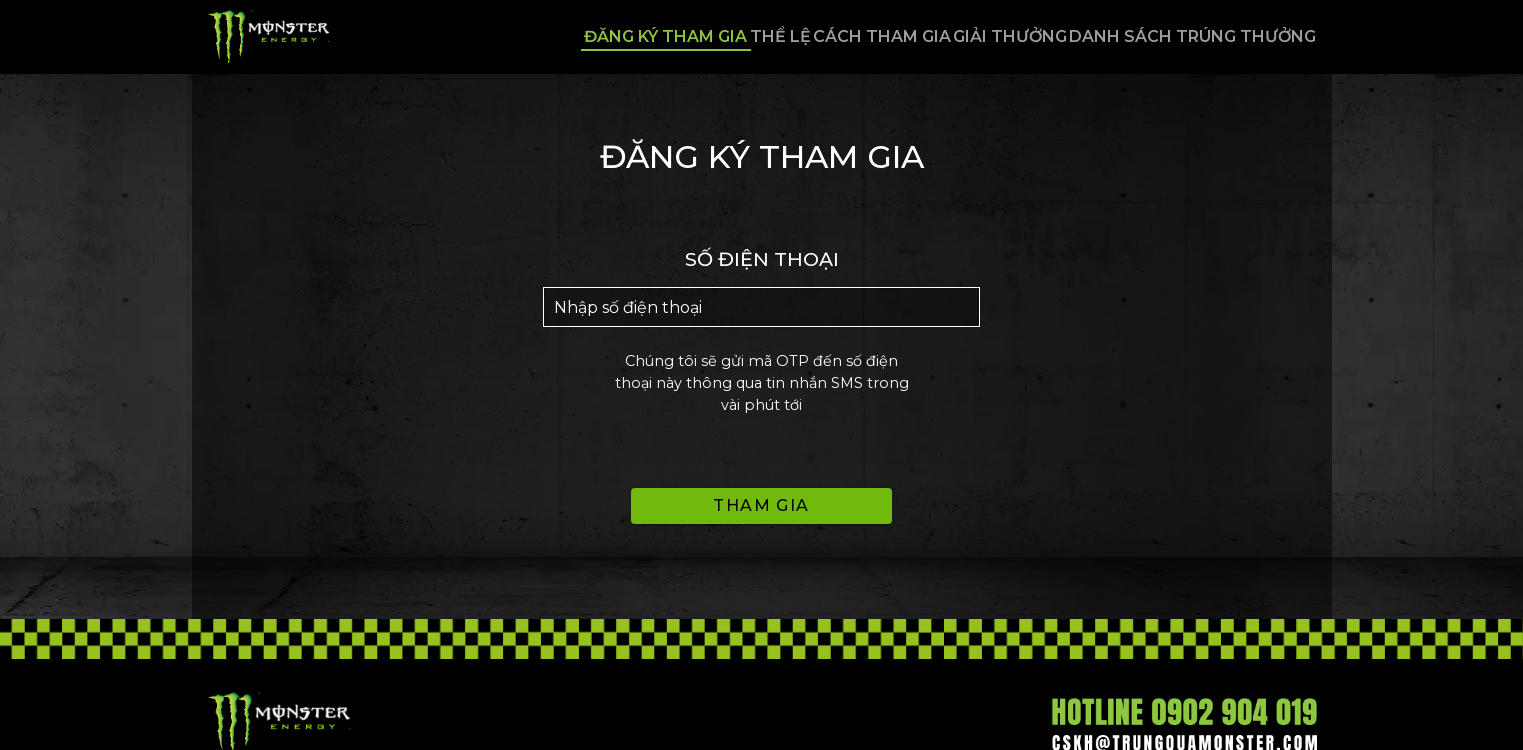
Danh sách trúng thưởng (1189, 36)
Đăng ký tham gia (511, 36)
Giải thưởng (969, 36)
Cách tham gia (803, 36)
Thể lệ (663, 36)
